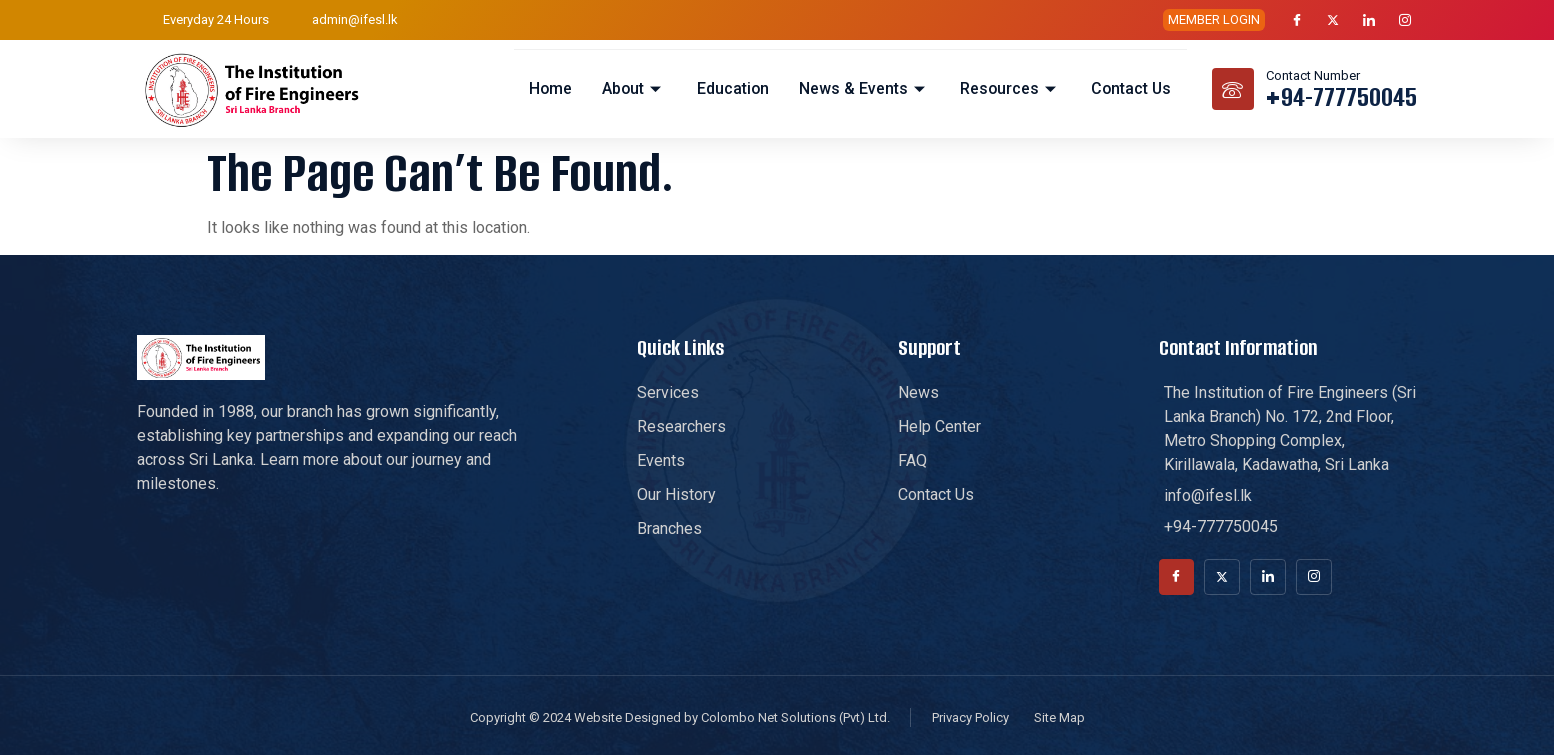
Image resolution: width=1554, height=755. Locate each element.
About (631, 88)
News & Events (862, 88)
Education (730, 88)
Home (547, 88)
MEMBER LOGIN (1214, 19)
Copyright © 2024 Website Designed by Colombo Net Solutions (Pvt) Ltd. (680, 717)
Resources (1009, 88)
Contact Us (1131, 88)
